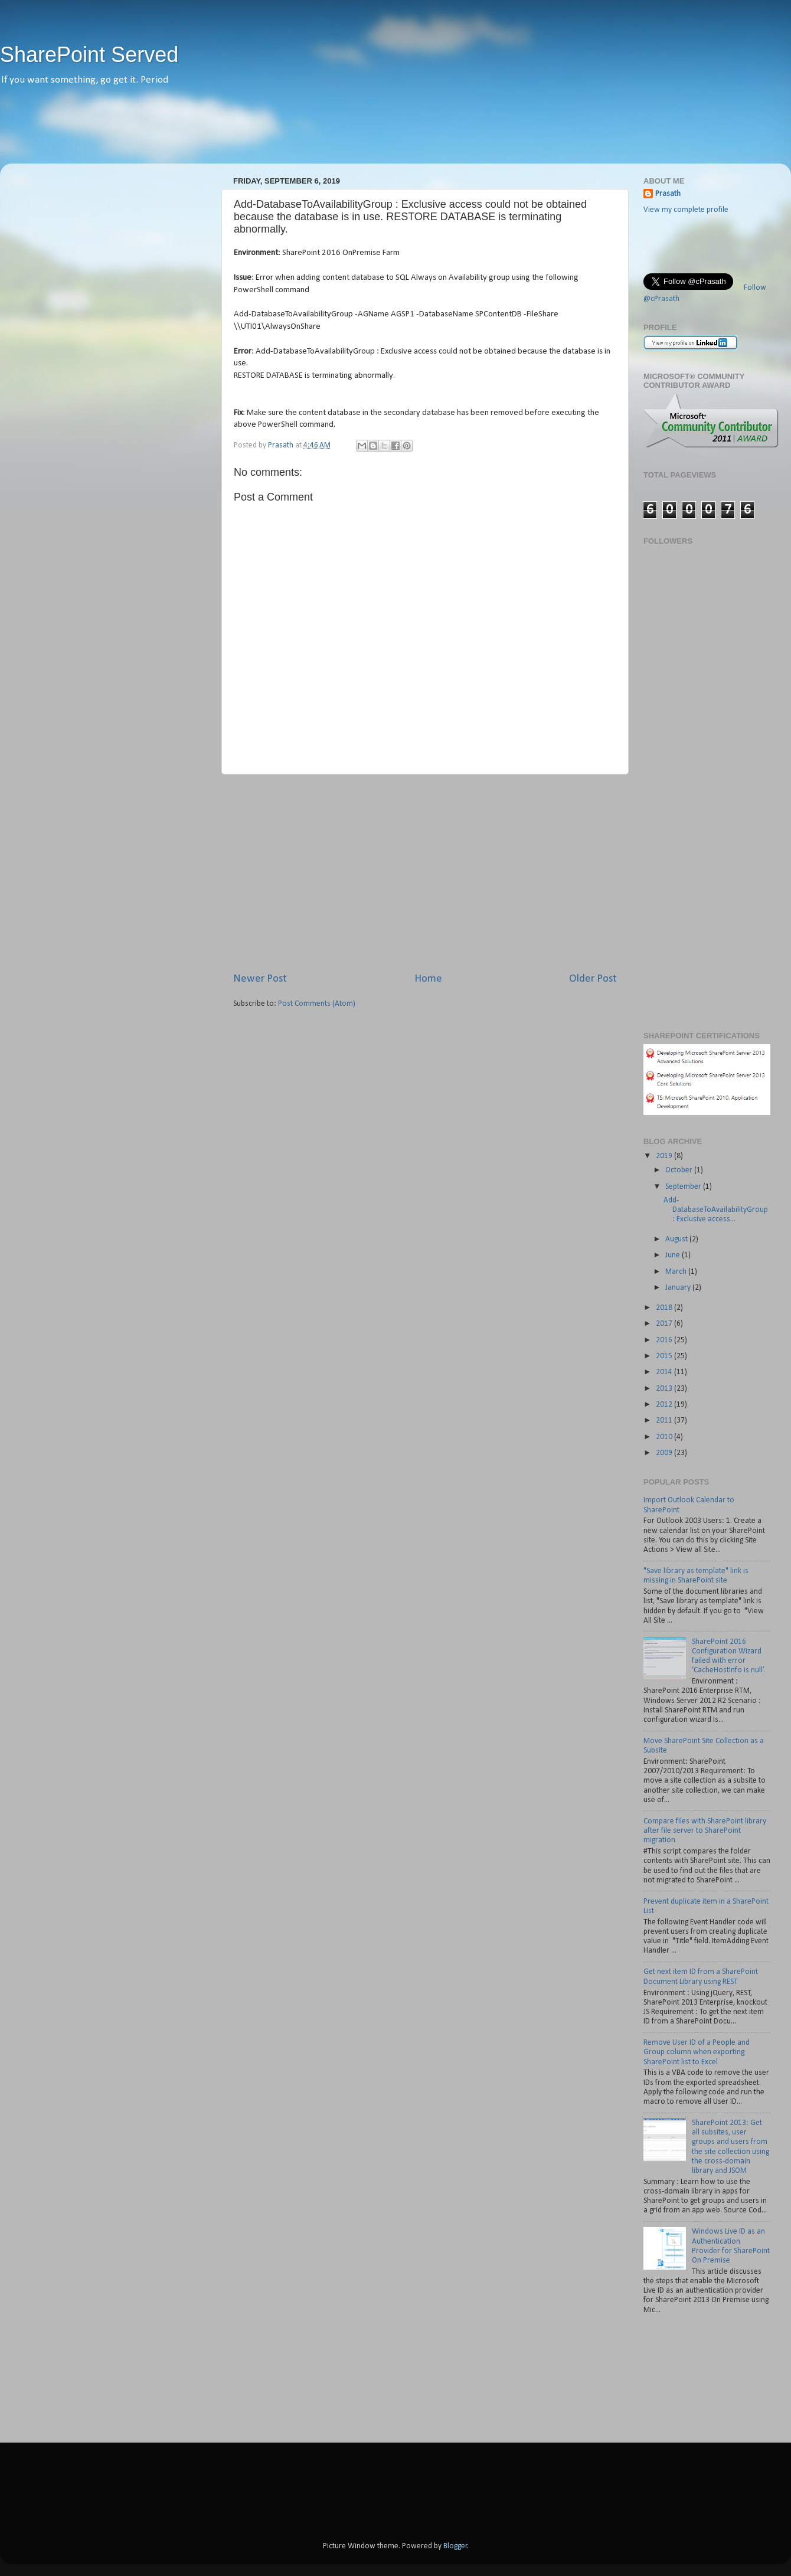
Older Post (593, 979)
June (673, 1255)
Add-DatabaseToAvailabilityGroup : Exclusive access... (715, 1210)
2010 (665, 1437)
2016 (665, 1340)
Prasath (668, 194)
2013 (665, 1388)
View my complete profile (685, 210)
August (677, 1239)
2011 (665, 1420)
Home (428, 979)
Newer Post (260, 979)
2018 (665, 1308)
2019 (665, 1156)
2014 (665, 1372)
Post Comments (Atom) (316, 1004)
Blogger (455, 2546)
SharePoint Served (89, 55)
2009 (665, 1453)
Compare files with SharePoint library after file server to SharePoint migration (704, 1830)
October (679, 1170)
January (678, 1288)
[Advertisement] (395, 132)
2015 (665, 1356)
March (676, 1272)
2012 (665, 1404)
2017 (665, 1324)
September (684, 1187)
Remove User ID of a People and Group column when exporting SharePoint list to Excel (696, 2052)
